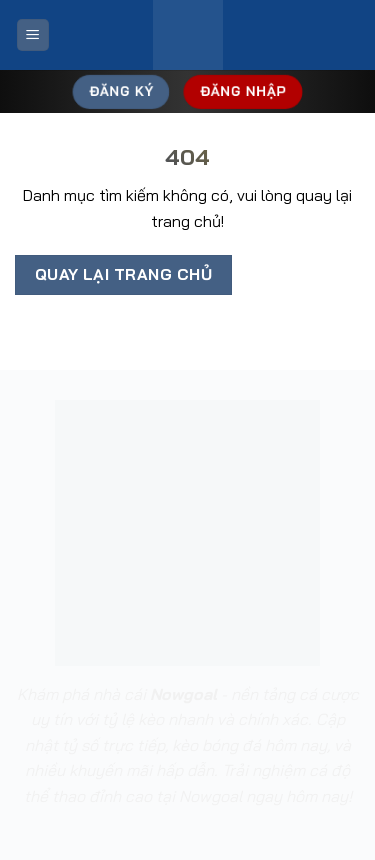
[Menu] (33, 35)
